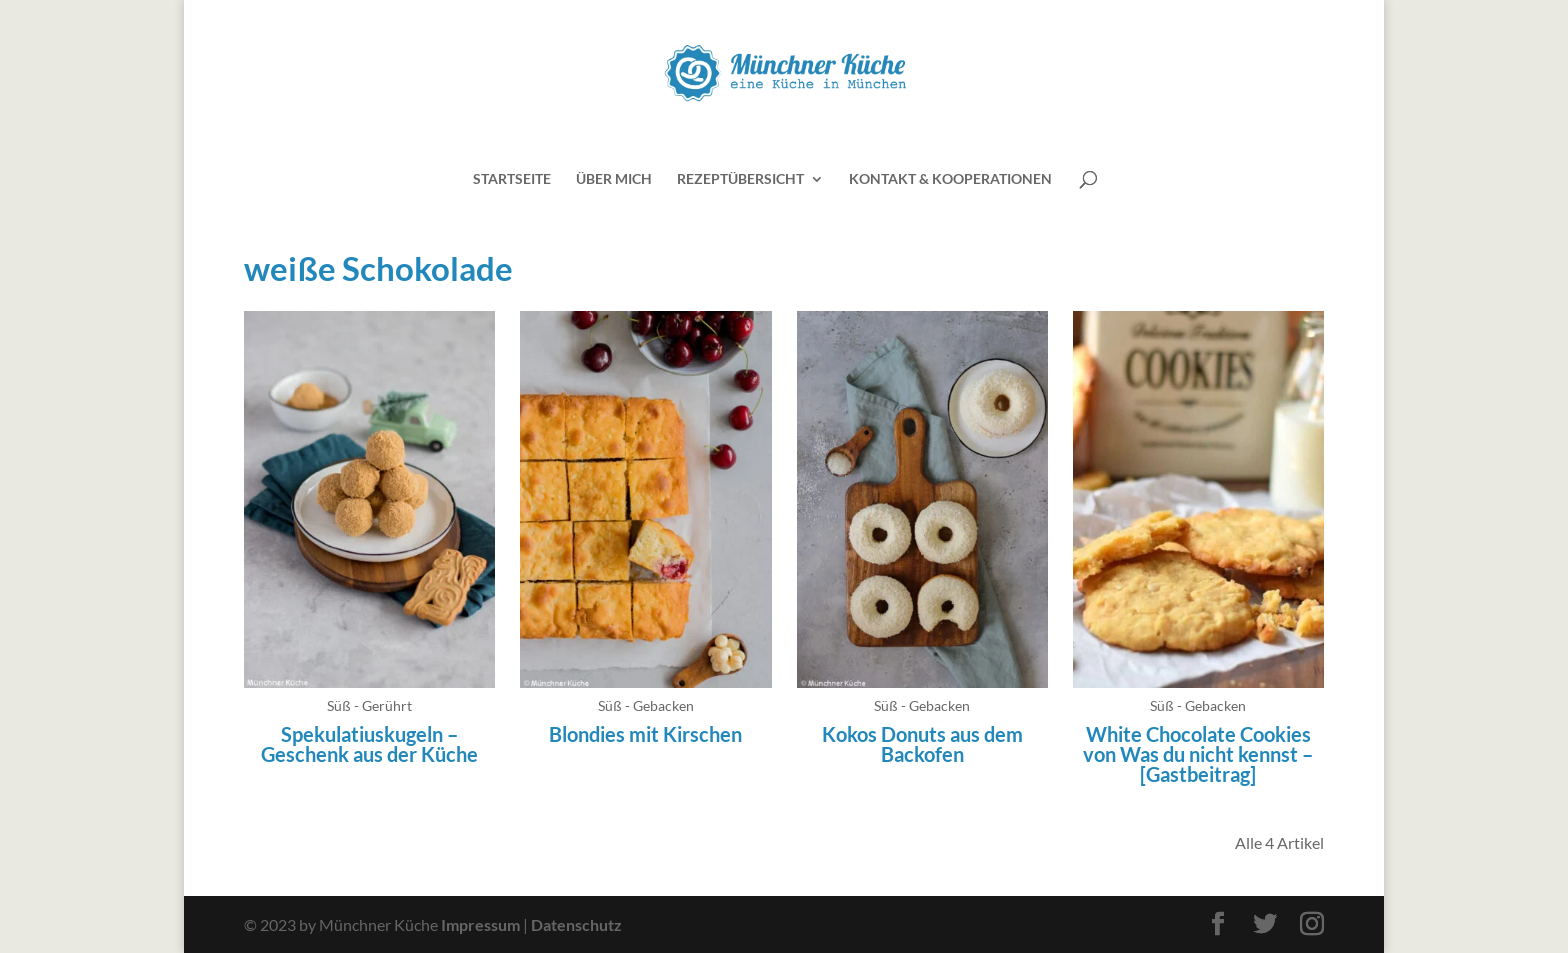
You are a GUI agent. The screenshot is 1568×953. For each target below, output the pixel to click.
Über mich (614, 179)
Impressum (480, 924)
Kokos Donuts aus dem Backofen (922, 744)
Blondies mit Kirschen (645, 734)
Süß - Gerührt (369, 705)
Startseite (512, 179)
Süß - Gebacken (646, 705)
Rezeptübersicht (740, 179)
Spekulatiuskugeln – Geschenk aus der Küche (369, 744)
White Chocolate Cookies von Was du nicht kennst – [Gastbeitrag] (1198, 754)
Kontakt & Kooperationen (950, 179)
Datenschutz (576, 924)
